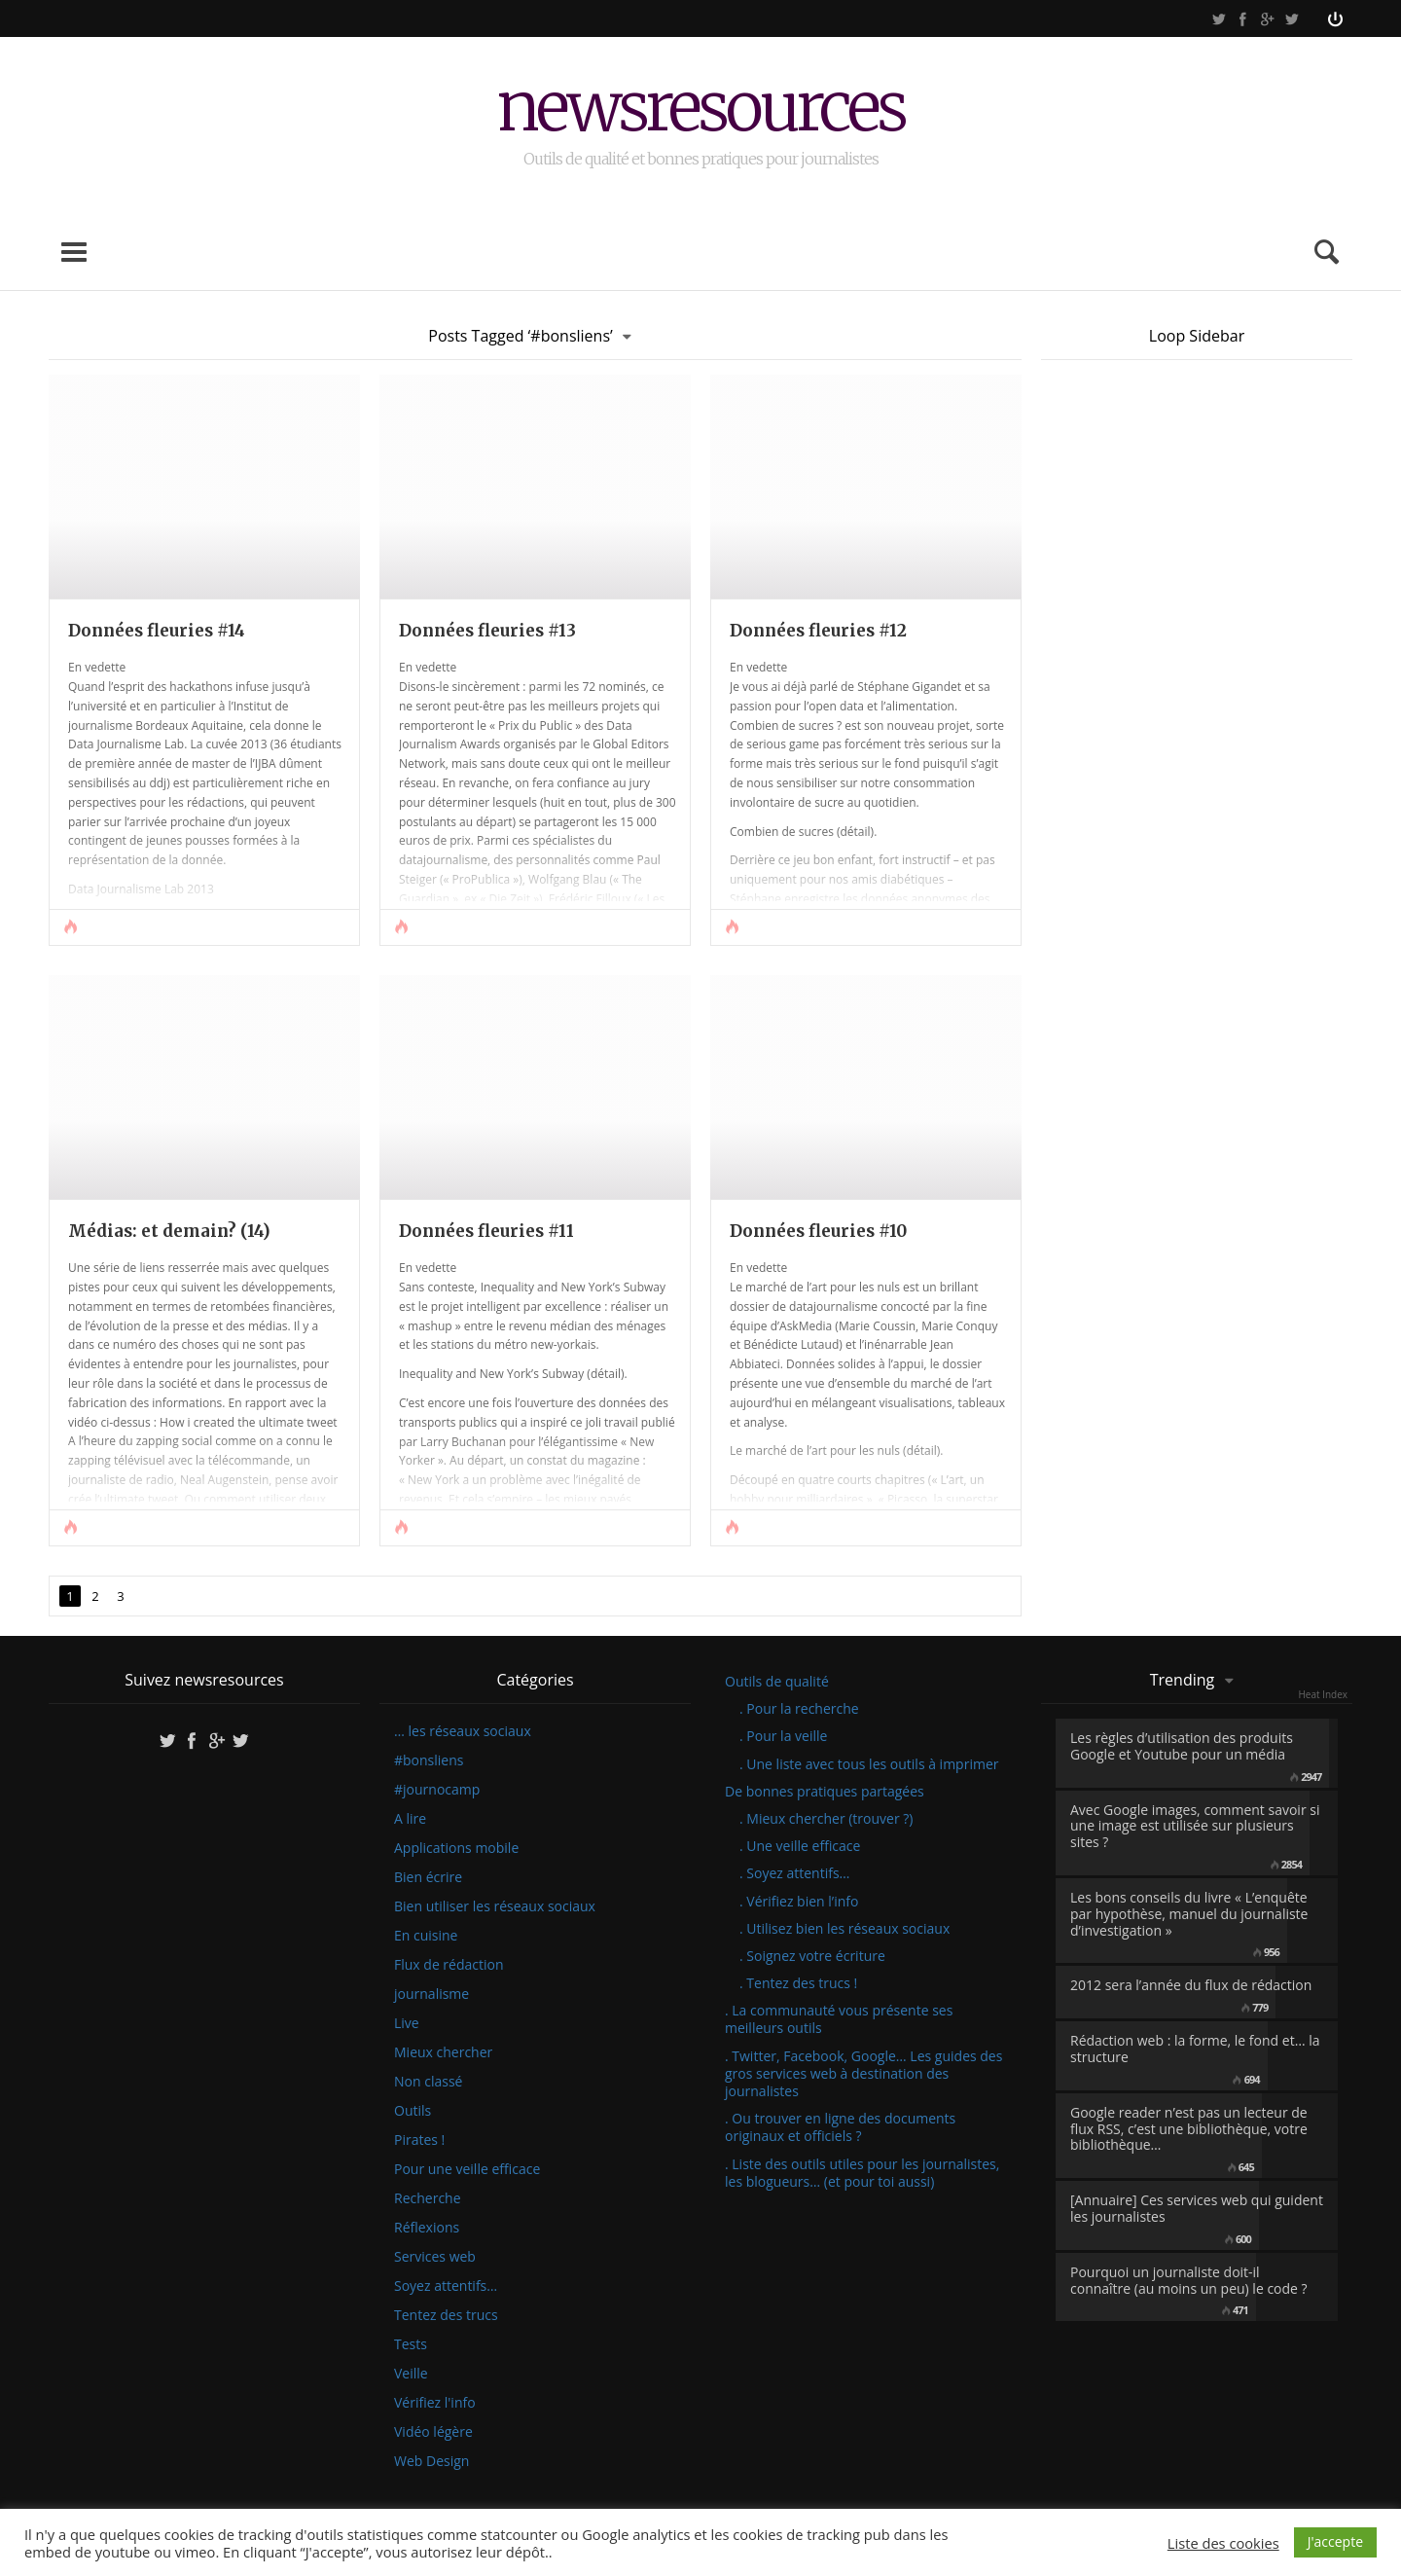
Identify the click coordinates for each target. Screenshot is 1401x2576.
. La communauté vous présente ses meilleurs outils (838, 2019)
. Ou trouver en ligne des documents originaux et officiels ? (840, 2127)
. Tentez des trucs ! (798, 1983)
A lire (410, 1819)
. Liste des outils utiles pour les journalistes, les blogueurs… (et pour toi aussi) (862, 2173)
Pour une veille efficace (467, 2169)
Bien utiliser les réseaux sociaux (494, 1906)
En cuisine (425, 1935)
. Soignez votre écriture (812, 1955)
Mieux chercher (443, 2052)
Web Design (431, 2461)
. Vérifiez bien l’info (798, 1901)
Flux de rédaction (449, 1965)
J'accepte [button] (1335, 2541)
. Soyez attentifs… (794, 1873)
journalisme (431, 1994)
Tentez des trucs (446, 2315)
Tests (410, 2344)
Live (406, 2023)
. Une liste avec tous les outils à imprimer (868, 1764)
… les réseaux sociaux (462, 1731)
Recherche (427, 2198)
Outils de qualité (777, 1681)
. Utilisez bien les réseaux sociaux (844, 1928)
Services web (435, 2257)
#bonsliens (428, 1760)
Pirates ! (419, 2140)
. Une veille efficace (799, 1845)
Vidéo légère (433, 2432)
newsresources (701, 109)
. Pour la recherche (799, 1708)
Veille (411, 2373)
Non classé (428, 2081)
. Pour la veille (783, 1735)
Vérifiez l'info (435, 2403)
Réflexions (426, 2227)
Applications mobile (456, 1848)
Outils (412, 2111)
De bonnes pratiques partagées (824, 1791)
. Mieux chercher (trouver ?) (826, 1818)
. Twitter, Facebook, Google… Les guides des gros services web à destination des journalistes (863, 2073)
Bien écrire (428, 1877)
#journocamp (437, 1789)
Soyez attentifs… (445, 2286)
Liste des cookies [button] (1223, 2543)
